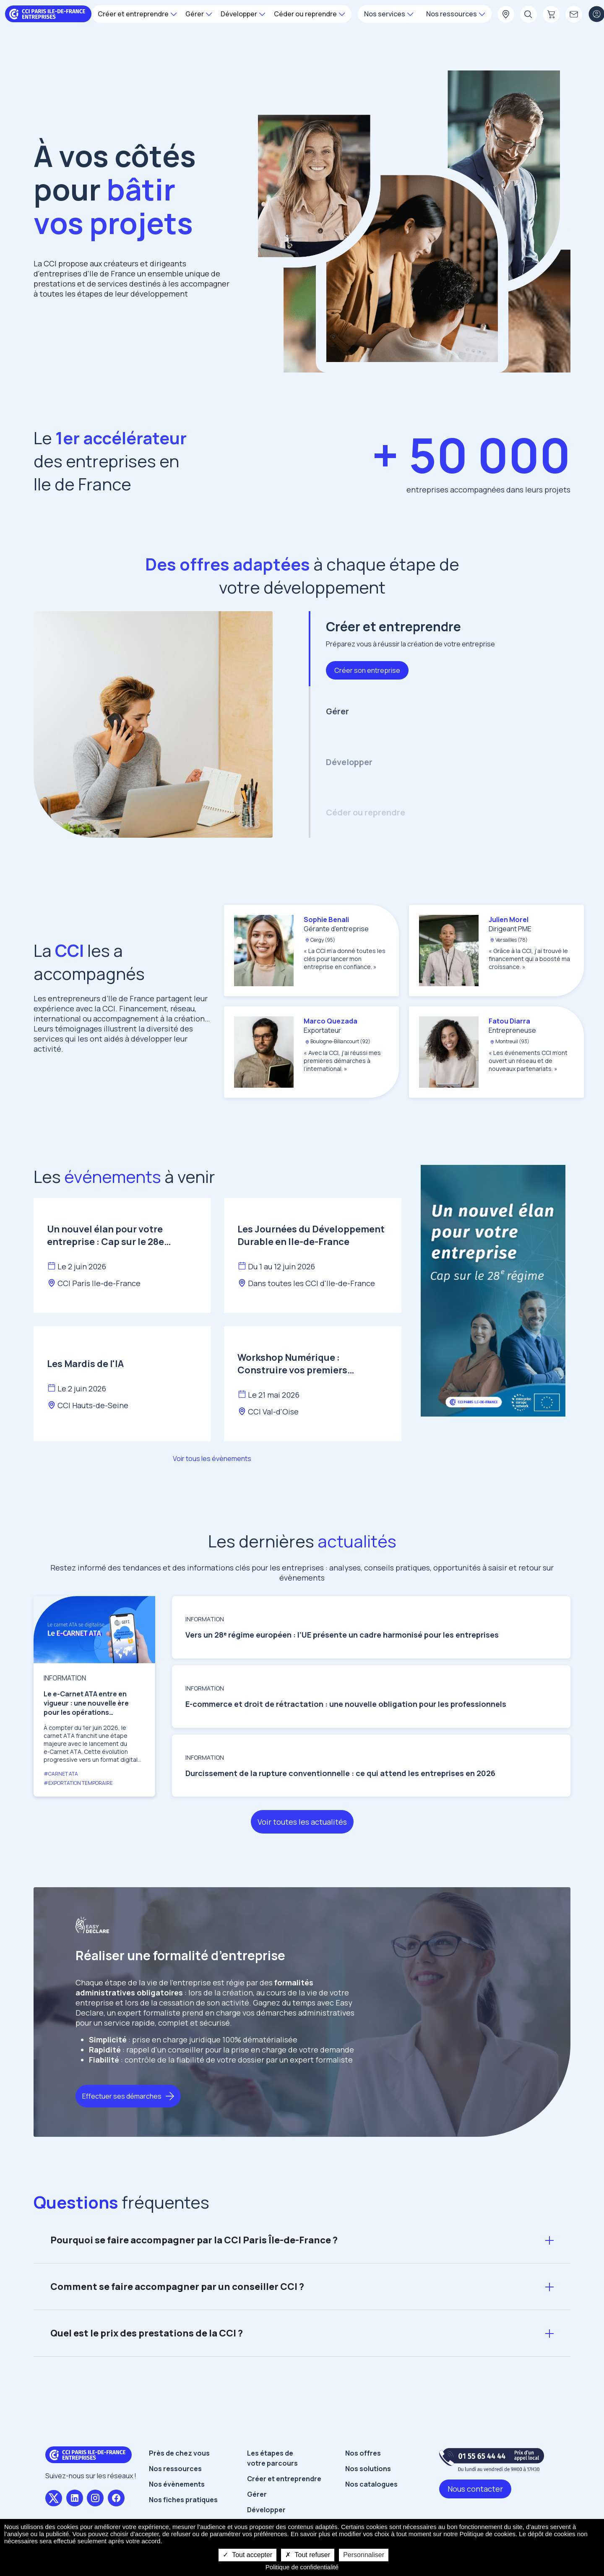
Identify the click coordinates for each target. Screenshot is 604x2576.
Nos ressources (175, 2468)
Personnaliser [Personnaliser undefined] (363, 2554)
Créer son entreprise (367, 670)
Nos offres (363, 2453)
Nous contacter (475, 2489)
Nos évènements (177, 2484)
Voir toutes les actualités (302, 1822)
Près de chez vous (179, 2453)
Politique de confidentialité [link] (302, 2567)
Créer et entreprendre (284, 2478)
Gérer (257, 2494)
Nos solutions (368, 2468)
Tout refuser (307, 2554)
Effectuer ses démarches (121, 2096)
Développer (266, 2509)
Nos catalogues (371, 2484)
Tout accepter (247, 2554)
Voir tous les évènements (212, 1458)
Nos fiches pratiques (183, 2499)
